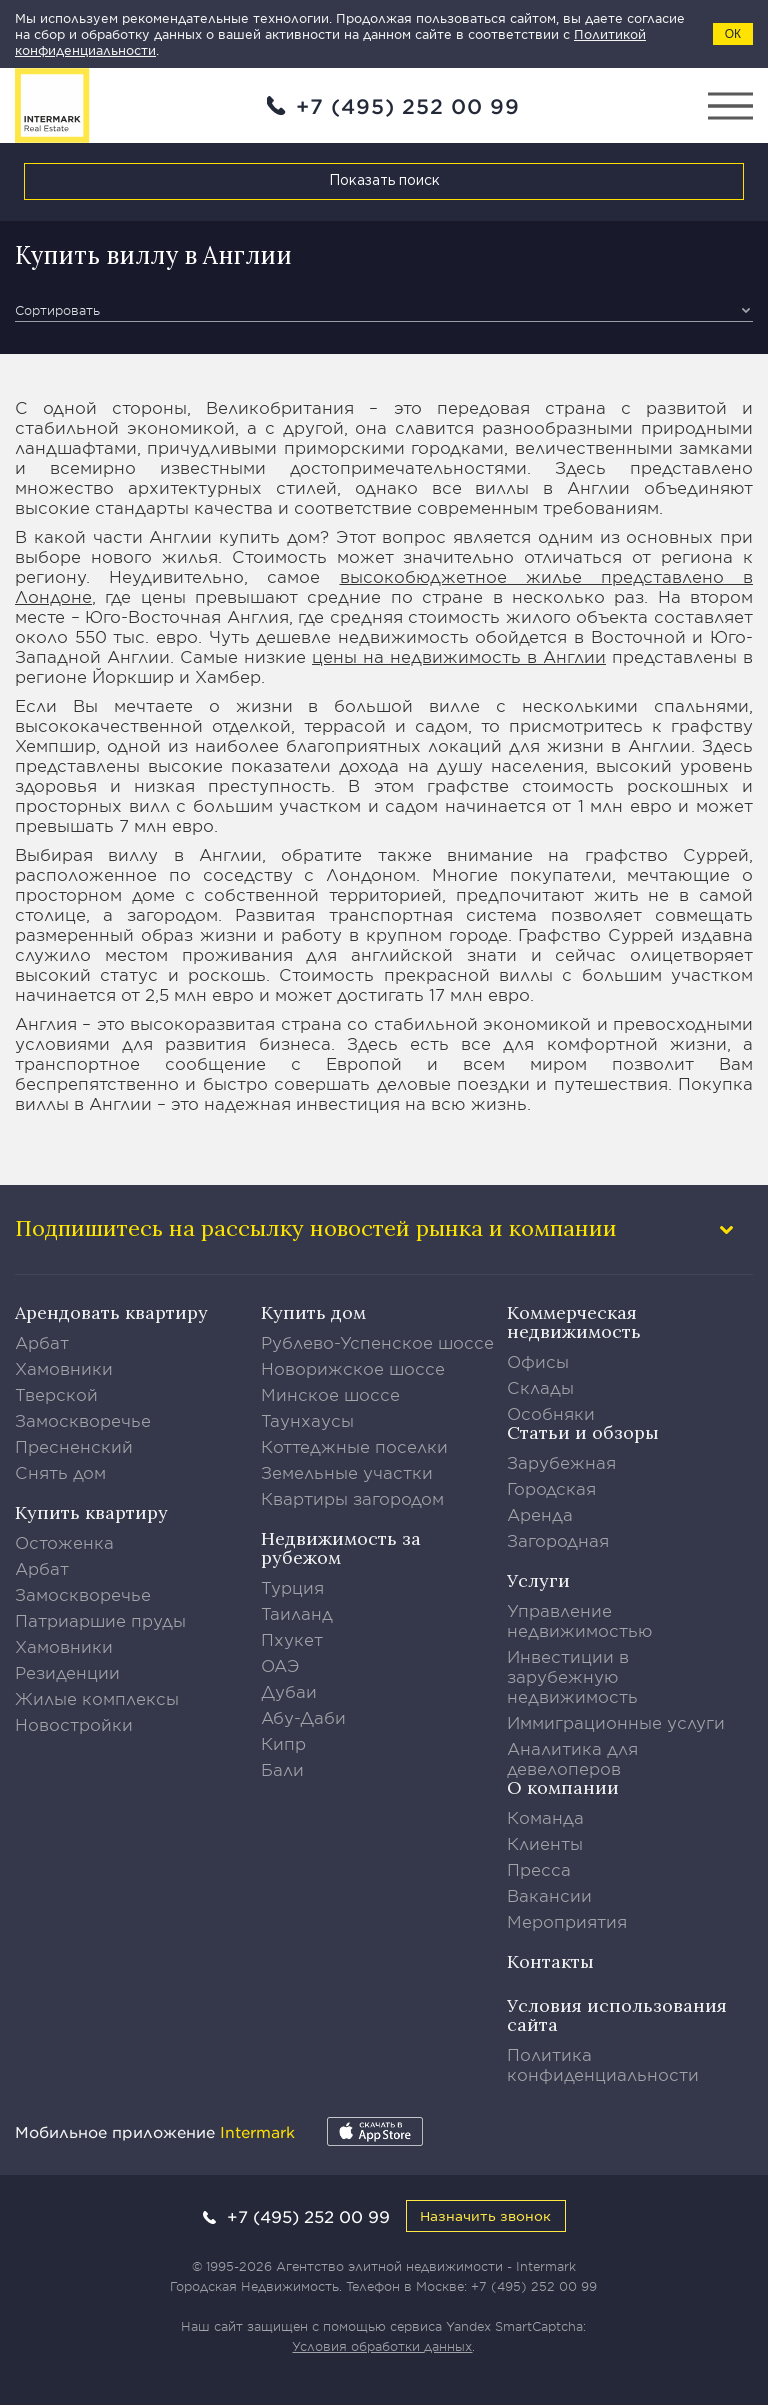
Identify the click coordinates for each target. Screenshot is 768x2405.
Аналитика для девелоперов (572, 1758)
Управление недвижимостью (580, 1620)
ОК (733, 34)
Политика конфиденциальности (603, 2064)
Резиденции (67, 1672)
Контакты (550, 1961)
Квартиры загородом (352, 1498)
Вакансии (549, 1895)
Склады (540, 1387)
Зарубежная (561, 1462)
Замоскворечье (83, 1420)
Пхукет (292, 1639)
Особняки (551, 1413)
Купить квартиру (91, 1512)
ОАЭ (280, 1665)
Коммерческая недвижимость (574, 1322)
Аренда (540, 1514)
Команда (545, 1817)
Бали (282, 1769)
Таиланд (297, 1613)
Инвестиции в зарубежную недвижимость (572, 1676)
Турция (292, 1587)
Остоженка (64, 1542)
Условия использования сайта (617, 2015)
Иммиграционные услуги (616, 1722)
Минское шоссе (330, 1394)
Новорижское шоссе (353, 1368)
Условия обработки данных (382, 2346)
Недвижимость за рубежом (341, 1548)
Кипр (283, 1743)
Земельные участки (347, 1472)
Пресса (539, 1869)
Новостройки (74, 1724)
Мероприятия (567, 1921)
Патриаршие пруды (100, 1620)
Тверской (56, 1394)
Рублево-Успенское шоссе (377, 1342)
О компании (563, 1787)
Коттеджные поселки (354, 1446)
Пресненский (74, 1446)
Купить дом (313, 1312)
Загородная (558, 1540)
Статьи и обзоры (583, 1432)
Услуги (538, 1580)
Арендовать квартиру (111, 1312)
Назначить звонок (485, 2215)
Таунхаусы (307, 1420)
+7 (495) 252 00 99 (408, 106)
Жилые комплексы (97, 1698)
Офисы (538, 1361)
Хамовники (64, 1368)
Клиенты (545, 1843)
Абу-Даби (303, 1717)
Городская (551, 1488)
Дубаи (289, 1691)
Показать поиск (384, 181)
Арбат (42, 1342)
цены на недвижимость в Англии (459, 656)
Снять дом (60, 1472)
